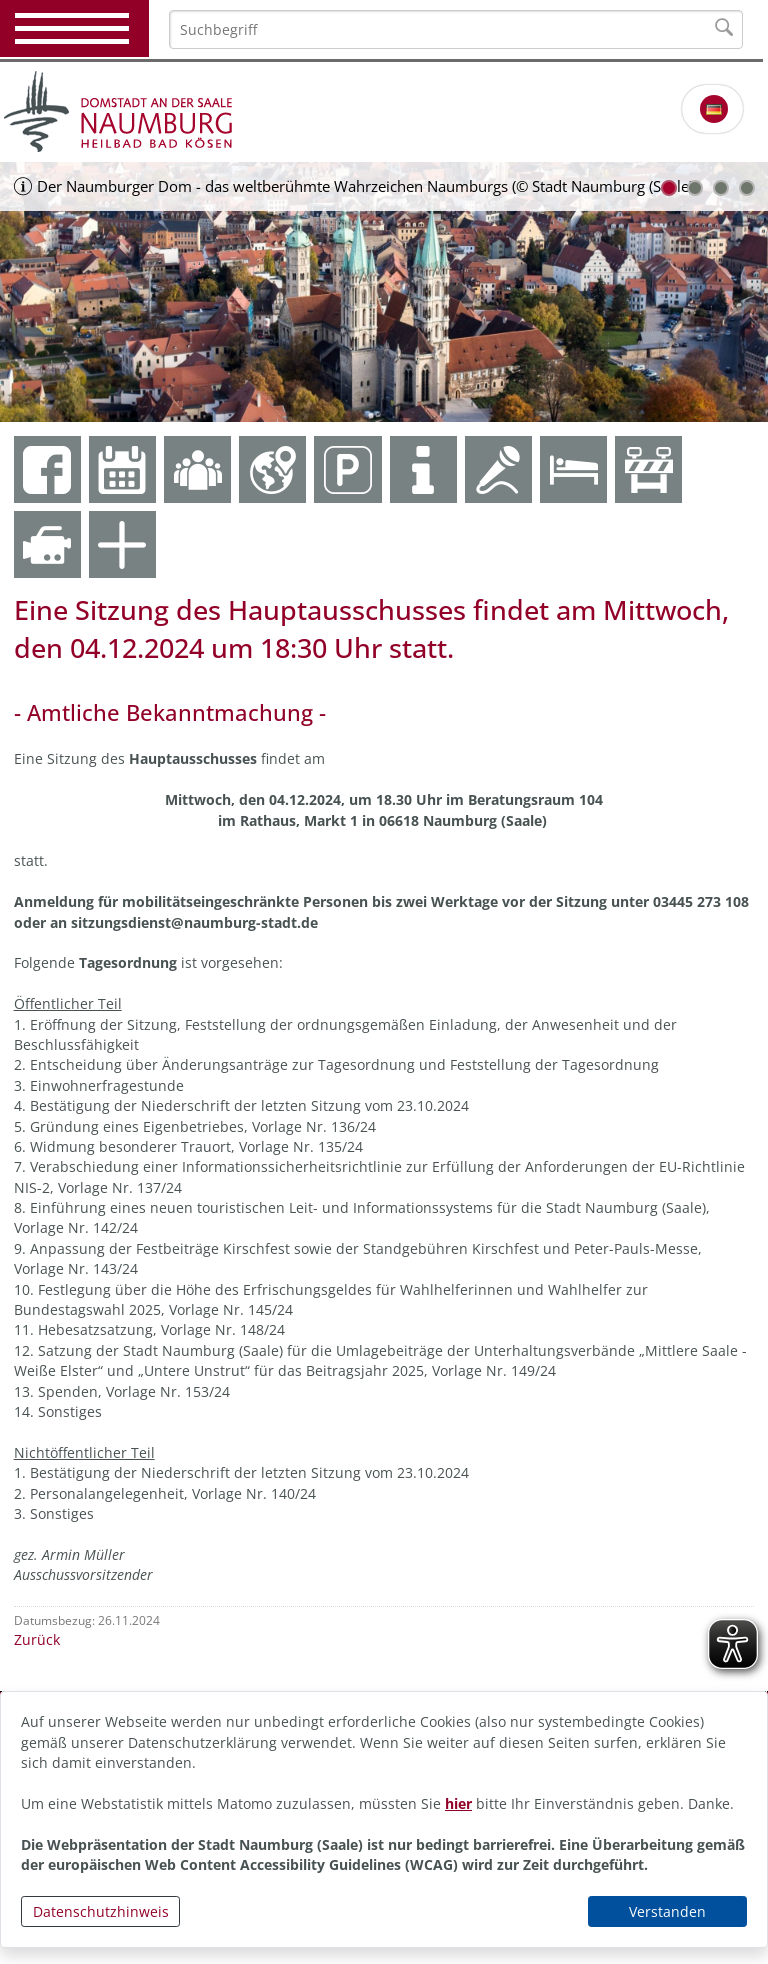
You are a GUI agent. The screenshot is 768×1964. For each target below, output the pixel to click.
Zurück (37, 1639)
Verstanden (667, 1911)
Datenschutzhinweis (101, 1911)
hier (458, 1803)
